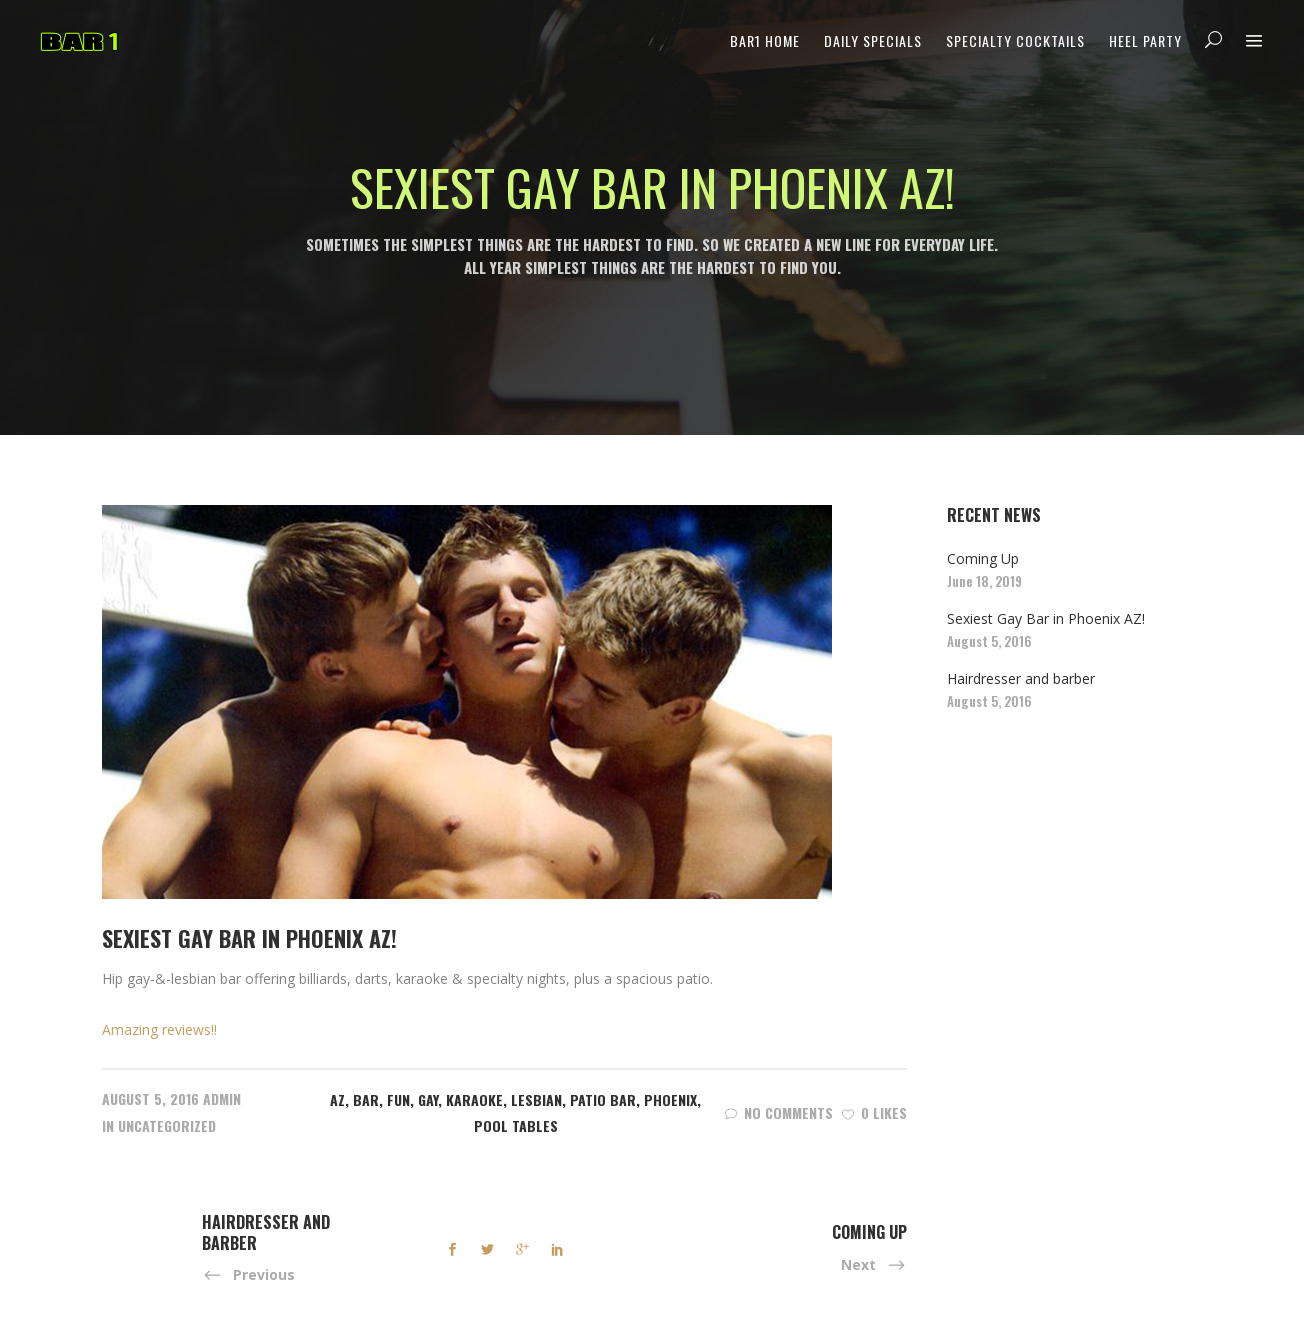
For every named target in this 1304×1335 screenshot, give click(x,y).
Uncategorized (167, 1125)
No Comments (779, 1112)
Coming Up (983, 558)
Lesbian (536, 1099)
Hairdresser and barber (1021, 678)
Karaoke (474, 1099)
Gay (428, 1099)
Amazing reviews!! (159, 1029)
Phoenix (670, 1099)
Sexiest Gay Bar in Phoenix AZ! (1046, 618)
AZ (337, 1099)
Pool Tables (516, 1125)
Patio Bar (603, 1099)
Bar (366, 1099)
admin (222, 1098)
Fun (398, 1099)
